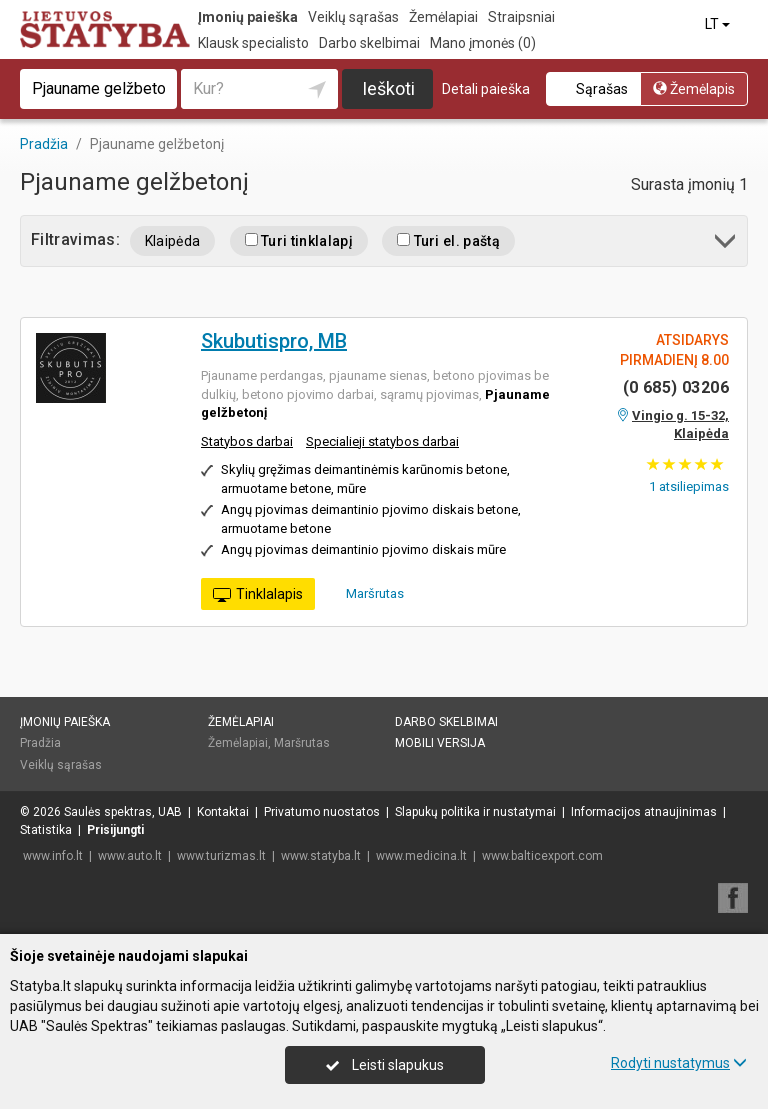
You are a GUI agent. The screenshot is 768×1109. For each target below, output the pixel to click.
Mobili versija (440, 743)
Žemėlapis (694, 89)
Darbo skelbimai (369, 43)
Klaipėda (173, 241)
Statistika (46, 830)
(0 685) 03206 (676, 387)
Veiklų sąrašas (353, 17)
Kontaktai (223, 812)
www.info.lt (53, 856)
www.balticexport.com (542, 856)
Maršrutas (368, 593)
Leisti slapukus (385, 1065)
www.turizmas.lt (221, 856)
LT (719, 24)
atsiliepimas (689, 486)
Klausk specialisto (253, 43)
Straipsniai (521, 17)
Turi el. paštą (448, 241)
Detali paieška (486, 89)
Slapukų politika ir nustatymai (475, 812)
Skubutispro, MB (274, 341)
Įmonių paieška (248, 17)
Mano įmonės (483, 43)
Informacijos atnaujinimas (644, 812)
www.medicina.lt (421, 856)
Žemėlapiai (443, 17)
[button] (726, 244)
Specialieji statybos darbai (382, 441)
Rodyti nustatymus (679, 1063)
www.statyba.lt (321, 856)
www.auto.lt (130, 856)
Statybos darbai (247, 441)
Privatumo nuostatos (322, 812)
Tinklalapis (258, 595)
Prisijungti (115, 830)
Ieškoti (388, 88)
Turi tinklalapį (299, 241)
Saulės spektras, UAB (123, 812)
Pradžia (40, 743)
